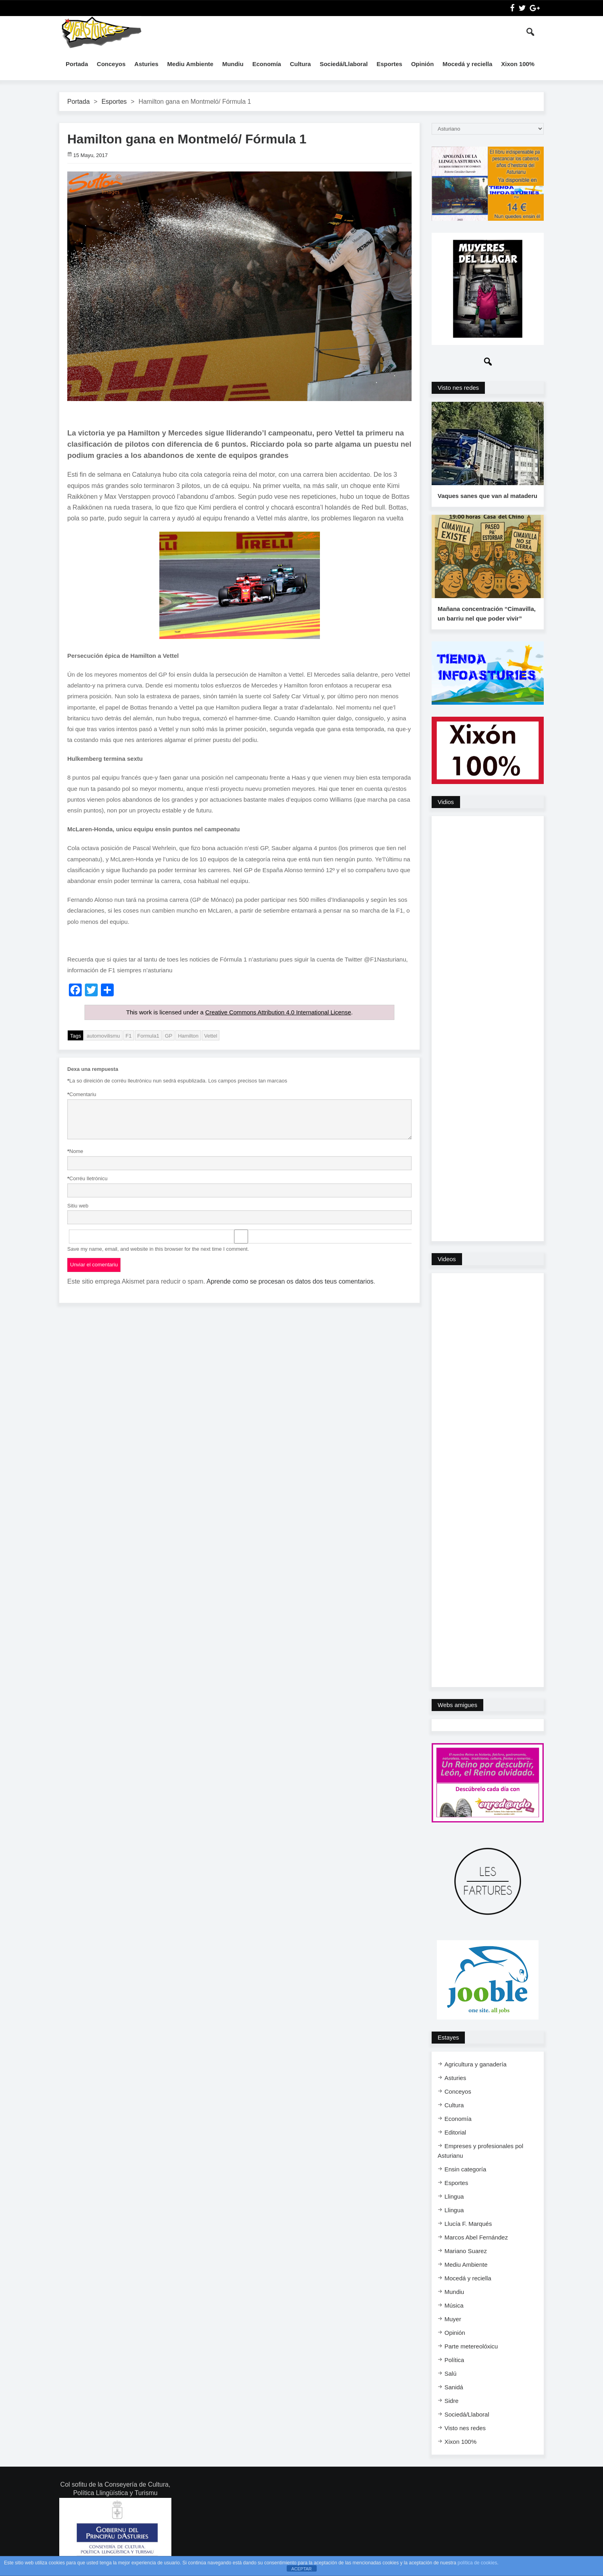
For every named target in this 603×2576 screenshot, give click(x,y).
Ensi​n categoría (465, 2170)
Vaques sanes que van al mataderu (487, 496)
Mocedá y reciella (467, 63)
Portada (77, 63)
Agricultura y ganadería (475, 2065)
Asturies (147, 63)
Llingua (454, 2197)
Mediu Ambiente (190, 63)
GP (169, 1035)
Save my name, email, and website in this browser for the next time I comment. (158, 1249)
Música (454, 2306)
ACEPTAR (301, 2568)
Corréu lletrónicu (87, 1178)
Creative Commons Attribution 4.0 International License (278, 1012)
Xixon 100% (518, 63)
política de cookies (477, 2563)
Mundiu (232, 63)
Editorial (455, 2133)
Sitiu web (77, 1205)
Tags (75, 1035)
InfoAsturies (101, 32)
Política (454, 2361)
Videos (447, 1260)
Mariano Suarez (465, 2252)
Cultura (300, 63)
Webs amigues (457, 1706)
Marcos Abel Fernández (476, 2238)
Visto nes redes (458, 387)
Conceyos (111, 63)
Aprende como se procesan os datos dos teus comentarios (290, 1281)
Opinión (422, 63)
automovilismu (103, 1035)
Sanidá (453, 2388)
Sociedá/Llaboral (344, 63)
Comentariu (81, 1094)
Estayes (448, 2038)
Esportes (389, 63)
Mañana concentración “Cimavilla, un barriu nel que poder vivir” (486, 615)
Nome (75, 1151)
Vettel (210, 1035)
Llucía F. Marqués (468, 2224)
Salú (450, 2374)
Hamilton (188, 1035)
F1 (129, 1035)
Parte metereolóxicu (471, 2347)
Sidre (451, 2402)
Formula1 (148, 1035)
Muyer (452, 2320)
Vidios (446, 803)
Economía (266, 63)
